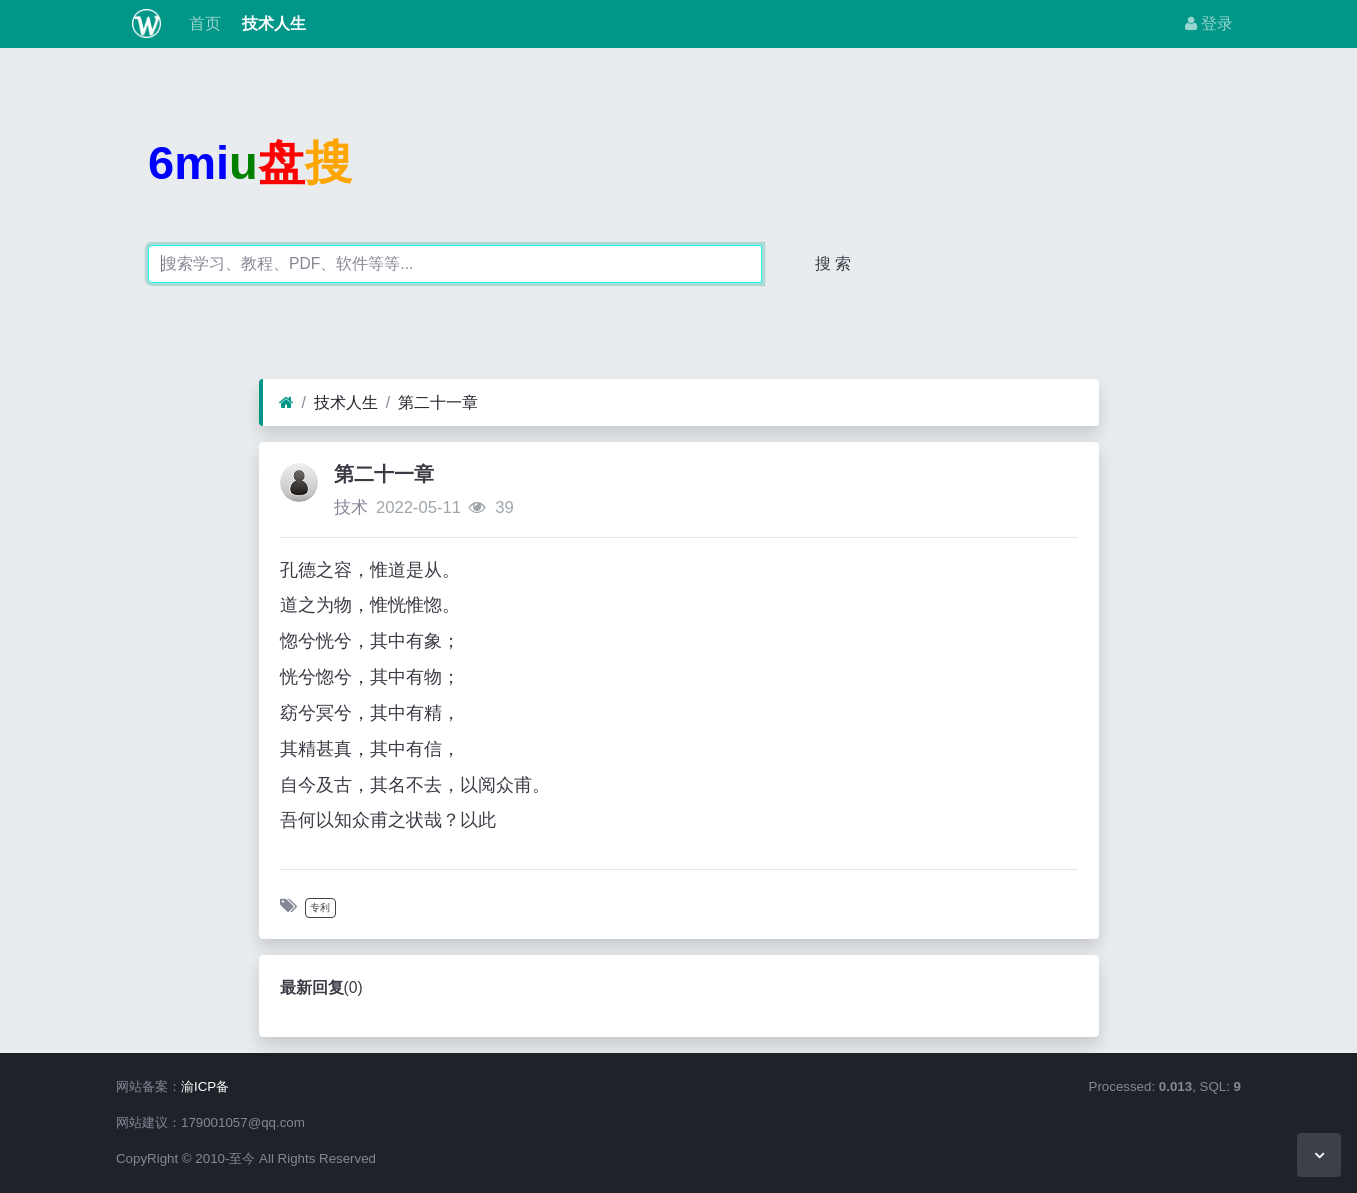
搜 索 (833, 263)
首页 (203, 23)
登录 (1209, 23)
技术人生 (271, 23)
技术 (351, 507)
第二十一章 (438, 402)
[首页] (286, 403)
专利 (320, 907)
